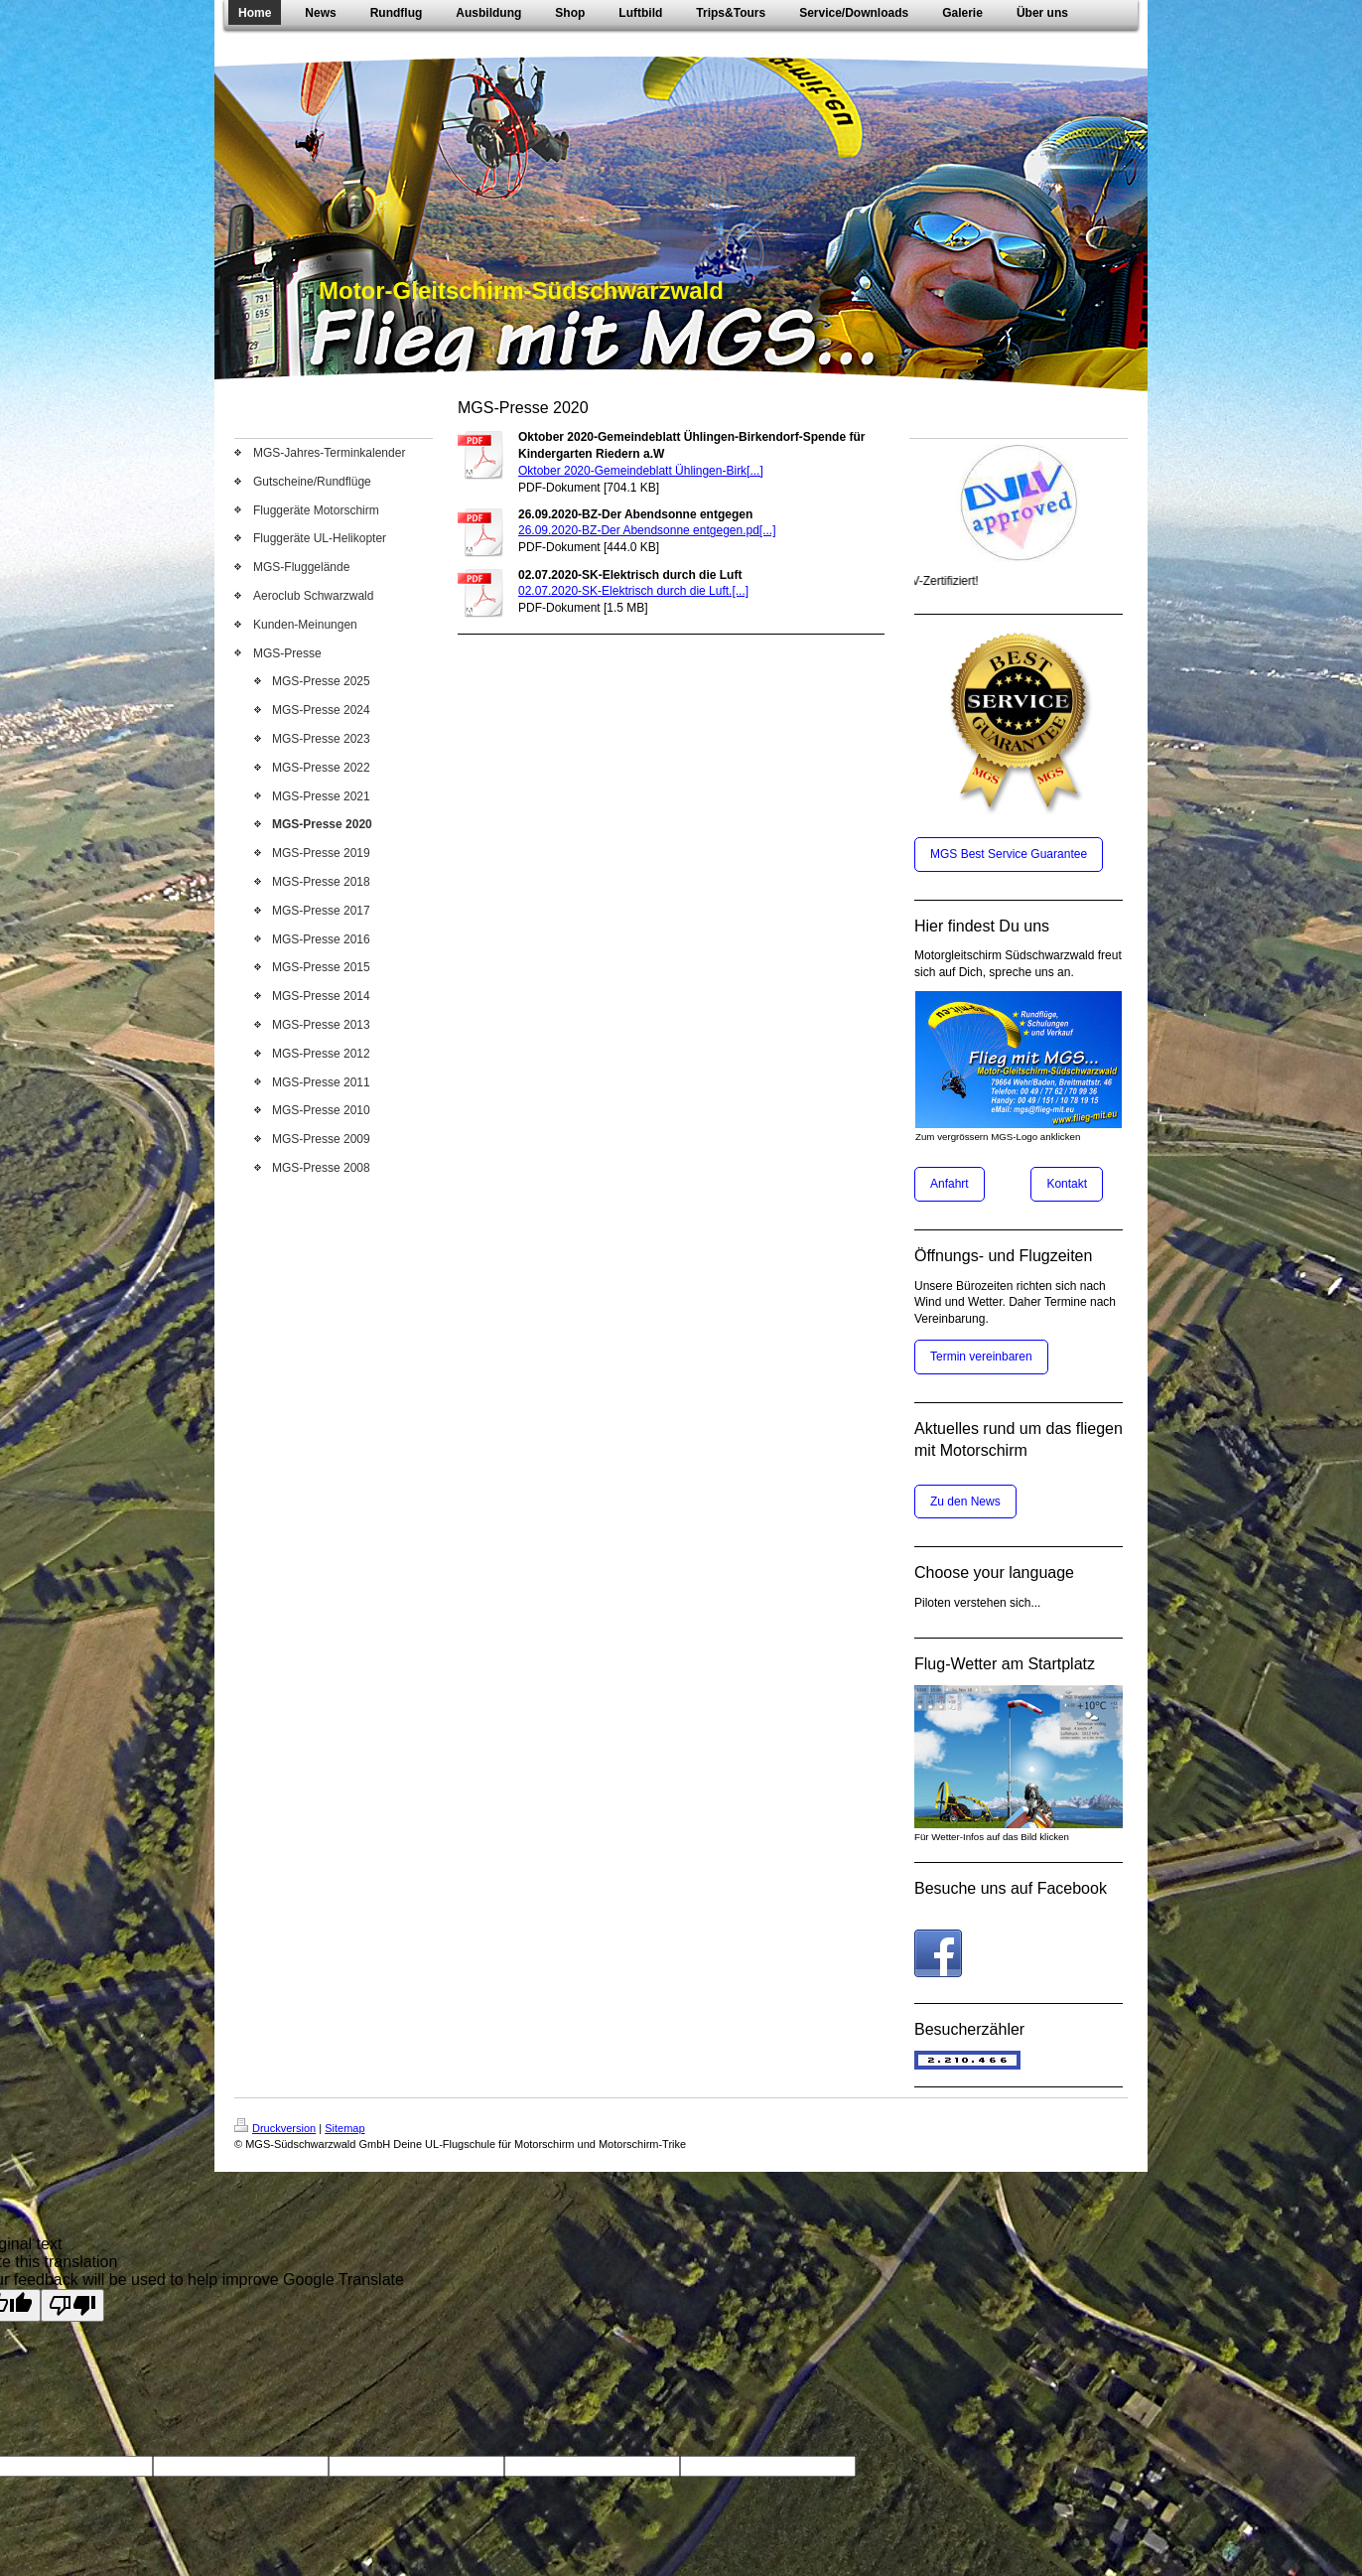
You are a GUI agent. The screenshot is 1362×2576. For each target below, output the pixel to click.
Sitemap (344, 2128)
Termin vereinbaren (981, 1356)
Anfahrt (949, 1184)
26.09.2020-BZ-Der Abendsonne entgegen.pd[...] (647, 530)
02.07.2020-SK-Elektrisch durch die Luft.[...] (633, 591)
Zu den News (965, 1501)
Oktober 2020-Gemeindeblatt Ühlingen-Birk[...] (640, 471)
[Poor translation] (72, 2305)
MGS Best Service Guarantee (1008, 854)
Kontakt (1066, 1184)
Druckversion (275, 2128)
